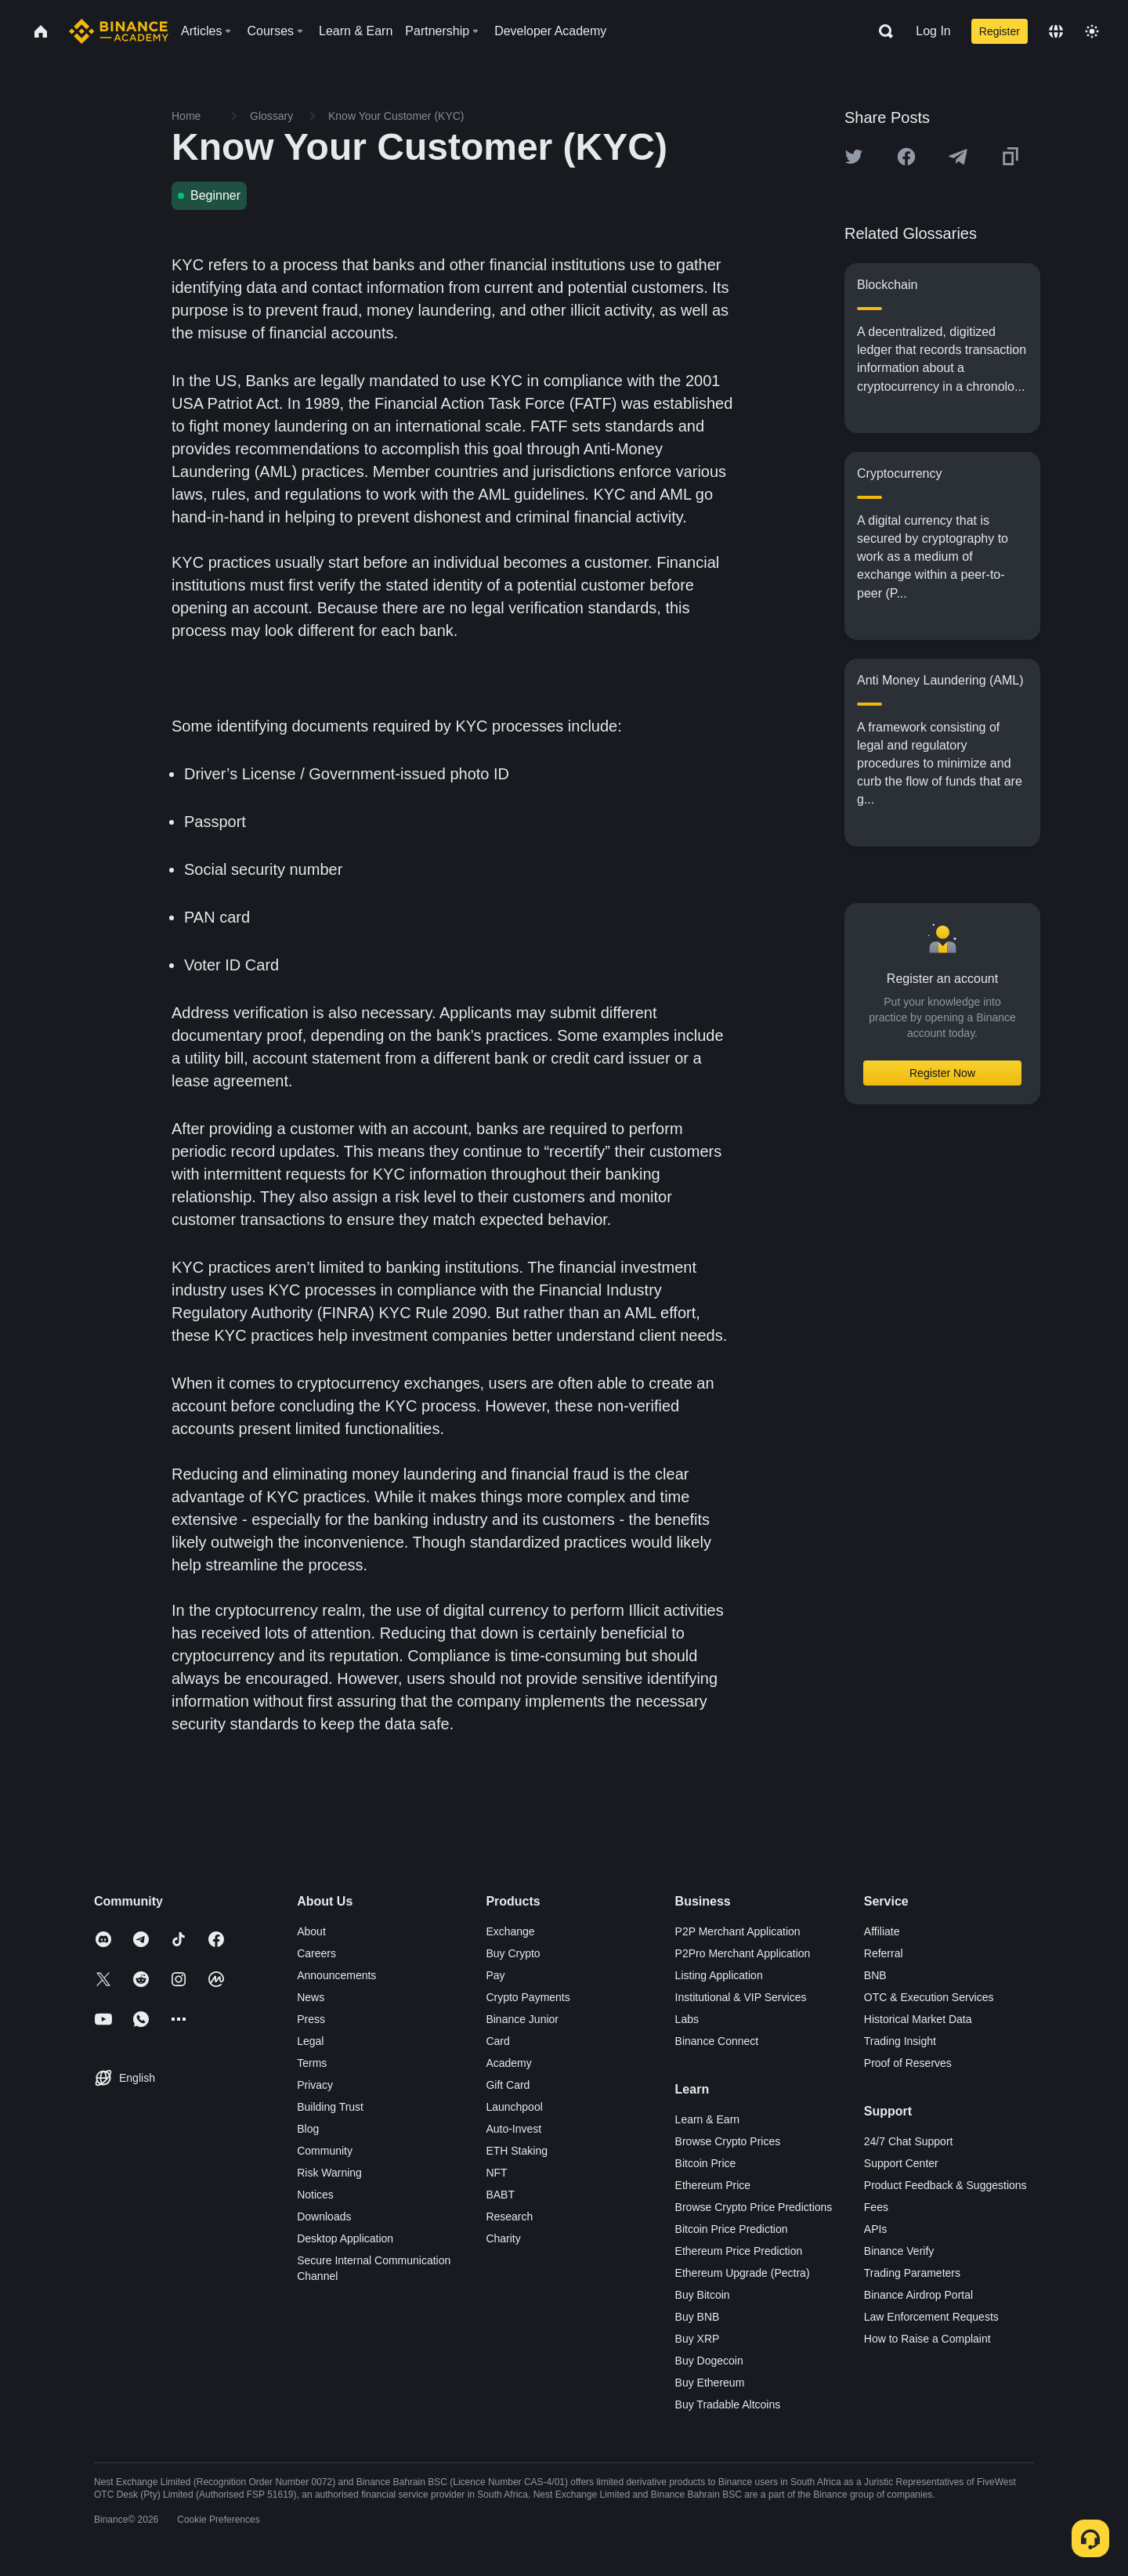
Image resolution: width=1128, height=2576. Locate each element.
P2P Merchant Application (738, 1931)
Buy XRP (697, 2338)
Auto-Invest (513, 2129)
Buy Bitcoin (702, 2295)
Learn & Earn (707, 2119)
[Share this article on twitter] (853, 156)
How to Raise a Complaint (927, 2338)
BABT (500, 2194)
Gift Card (508, 2085)
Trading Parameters (912, 2273)
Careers (316, 1953)
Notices (315, 2194)
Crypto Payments (527, 1997)
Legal (310, 2041)
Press (311, 2019)
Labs (687, 2019)
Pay (495, 1975)
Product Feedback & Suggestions (945, 2185)
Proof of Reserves (908, 2063)
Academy (508, 2063)
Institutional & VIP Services (741, 1997)
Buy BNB (697, 2316)
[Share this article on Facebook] (906, 156)
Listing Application (719, 1975)
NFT (496, 2172)
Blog (308, 2129)
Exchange (510, 1931)
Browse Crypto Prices (728, 2141)
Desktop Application (345, 2238)
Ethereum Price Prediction (739, 2251)
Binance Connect (717, 2041)
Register (999, 31)
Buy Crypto (513, 1953)
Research (509, 2216)
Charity (503, 2238)
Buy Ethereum (710, 2382)
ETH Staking (517, 2150)
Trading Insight (900, 2041)
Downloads (324, 2216)
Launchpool (514, 2107)
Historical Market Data (918, 2019)
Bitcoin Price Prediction (731, 2229)
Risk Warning (329, 2172)
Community (324, 2150)
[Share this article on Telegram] (958, 156)
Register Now (942, 1073)
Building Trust (330, 2107)
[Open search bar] (881, 31)
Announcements (336, 1975)
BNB (875, 1975)
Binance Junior (522, 2019)
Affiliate (882, 1931)
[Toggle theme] (1092, 31)
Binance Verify (899, 2251)
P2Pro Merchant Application (743, 1953)
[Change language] (1056, 31)
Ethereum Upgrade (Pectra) (742, 2273)
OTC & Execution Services (929, 1997)
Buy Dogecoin (709, 2360)
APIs (876, 2229)
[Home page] (118, 31)
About (311, 1931)
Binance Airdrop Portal (918, 2295)
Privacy (315, 2085)
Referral (883, 1953)
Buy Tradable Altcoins (728, 2404)
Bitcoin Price (705, 2163)
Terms (312, 2063)
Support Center (901, 2163)
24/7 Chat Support (908, 2141)
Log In (933, 31)
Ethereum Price (712, 2185)
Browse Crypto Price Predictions (754, 2207)
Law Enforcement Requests (931, 2316)
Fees (876, 2207)
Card (497, 2041)
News (310, 1997)
